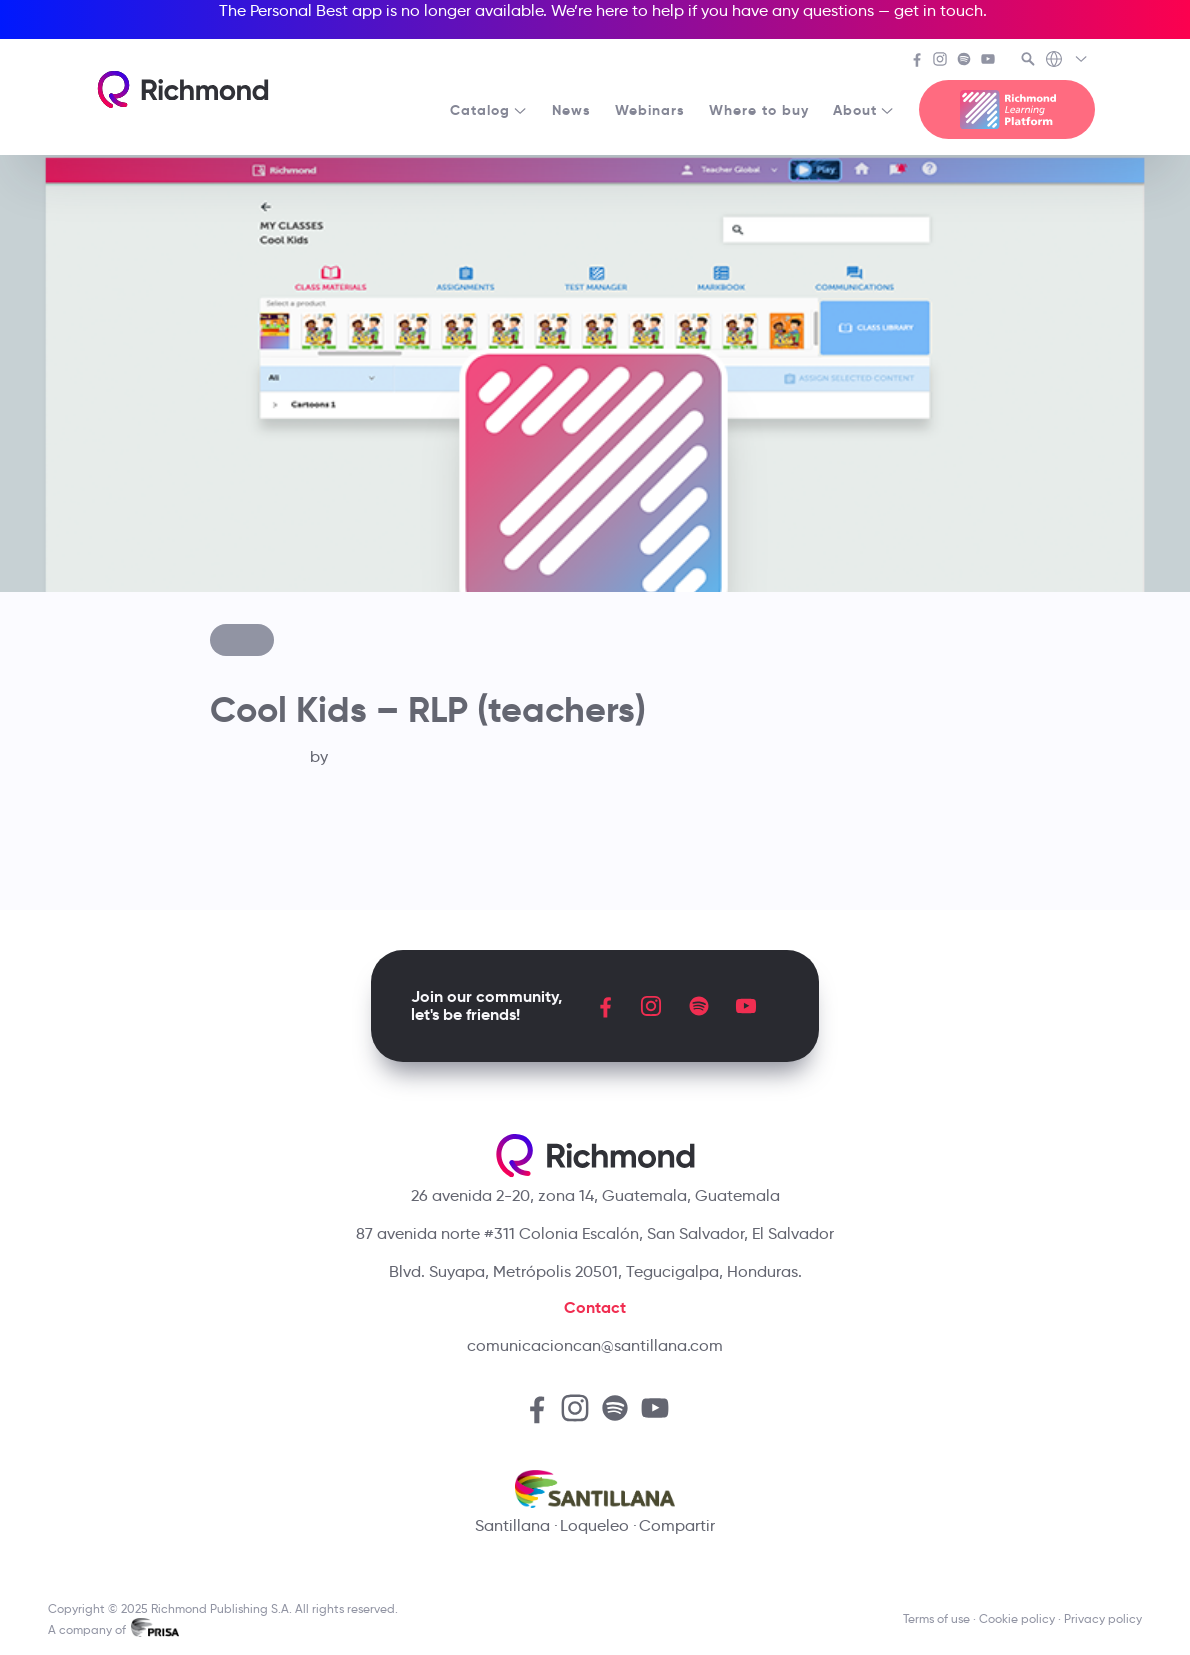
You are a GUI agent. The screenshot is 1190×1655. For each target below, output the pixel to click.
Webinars (650, 110)
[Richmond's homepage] (183, 89)
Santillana (512, 1525)
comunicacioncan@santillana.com (595, 1345)
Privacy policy (1103, 1618)
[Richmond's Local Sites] (1067, 61)
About (864, 110)
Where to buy (759, 110)
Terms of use (936, 1618)
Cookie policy (1017, 1618)
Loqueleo (594, 1525)
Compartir (677, 1525)
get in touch (938, 10)
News (571, 110)
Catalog (489, 110)
